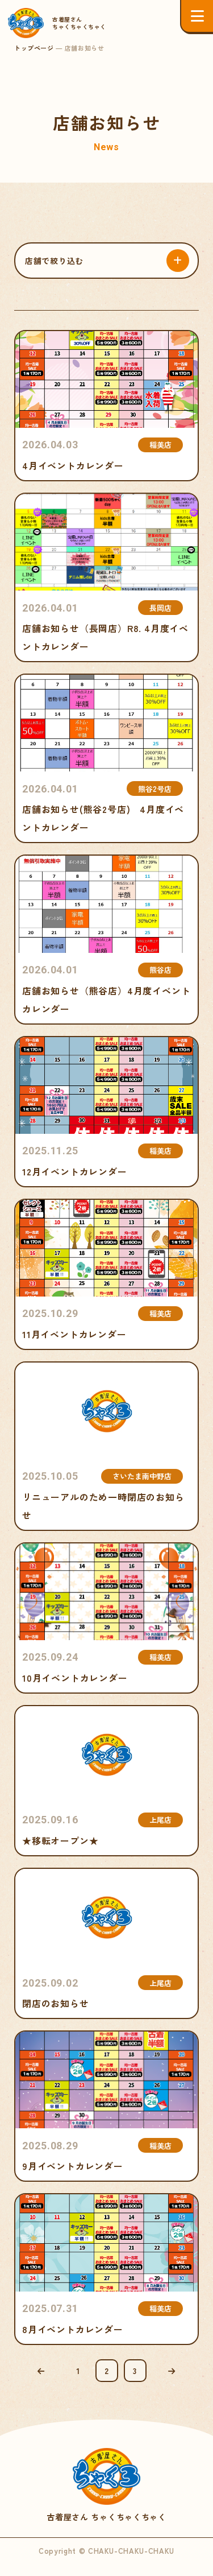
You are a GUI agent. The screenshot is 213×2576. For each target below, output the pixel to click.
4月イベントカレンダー (106, 405)
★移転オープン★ (106, 1780)
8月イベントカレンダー (106, 2268)
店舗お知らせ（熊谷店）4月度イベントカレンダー (106, 939)
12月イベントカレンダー (106, 1111)
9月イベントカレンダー (106, 2106)
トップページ (33, 47)
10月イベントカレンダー (106, 1617)
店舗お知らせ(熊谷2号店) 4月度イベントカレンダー (106, 758)
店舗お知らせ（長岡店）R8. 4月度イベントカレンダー (106, 577)
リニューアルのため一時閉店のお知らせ (106, 1446)
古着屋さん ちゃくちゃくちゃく (106, 2485)
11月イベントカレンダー (106, 1274)
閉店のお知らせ (106, 1943)
